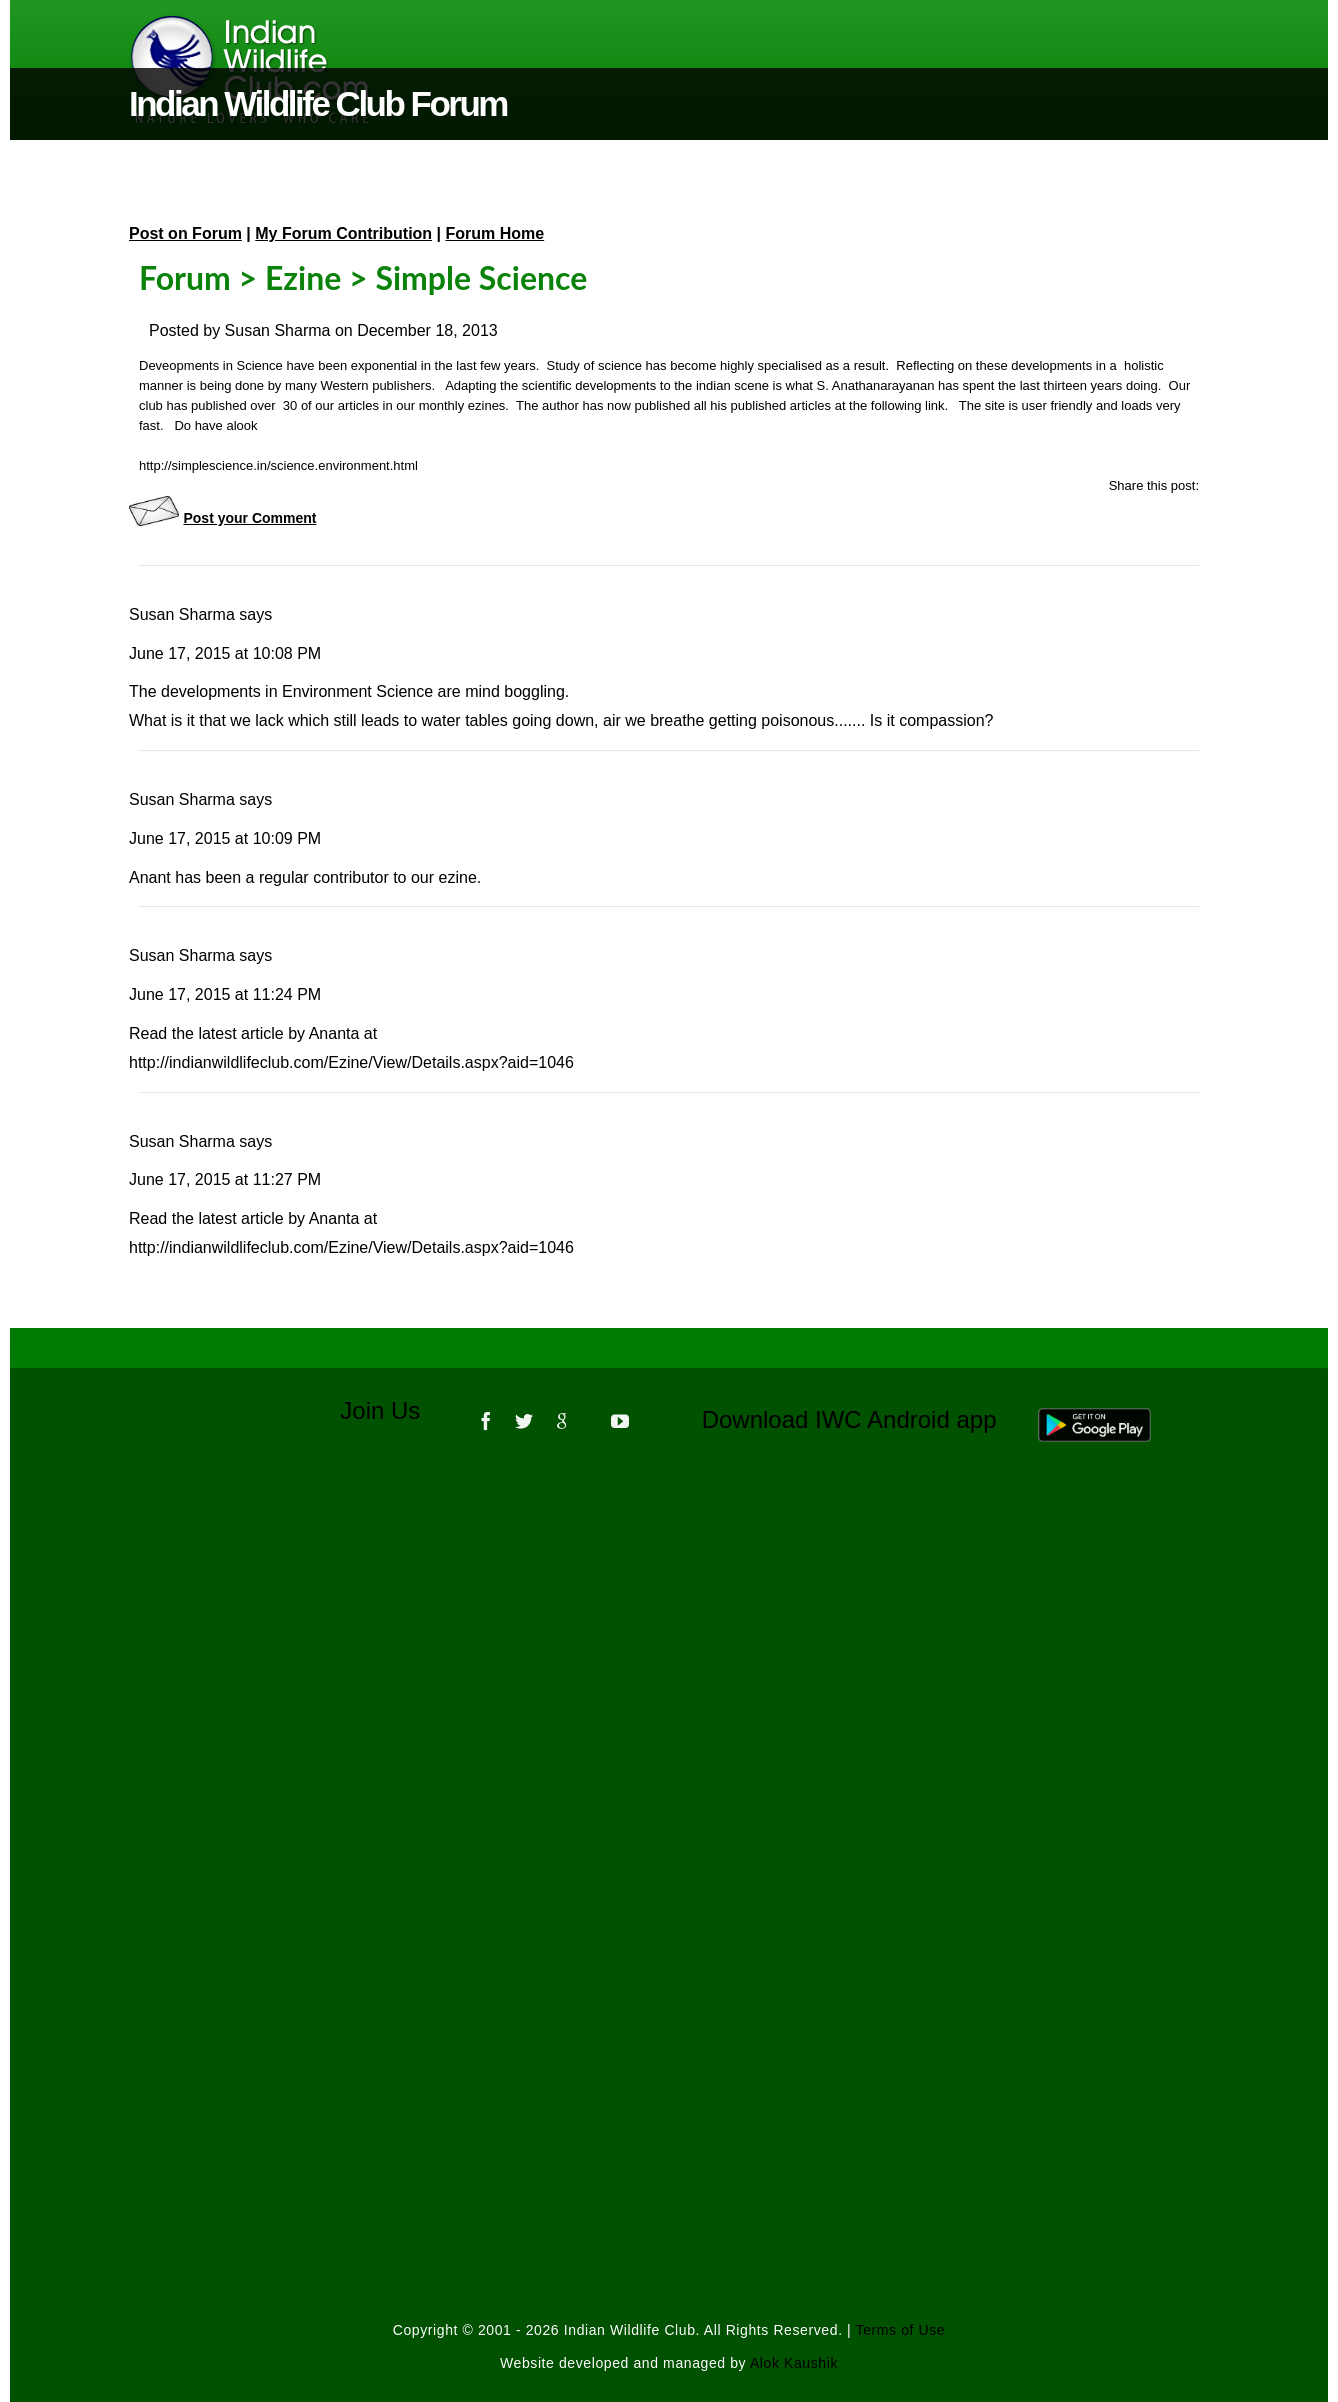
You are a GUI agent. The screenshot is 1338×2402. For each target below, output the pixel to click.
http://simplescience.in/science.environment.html (278, 465)
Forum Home (495, 233)
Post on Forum (185, 233)
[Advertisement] (669, 1728)
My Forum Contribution (343, 233)
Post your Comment (249, 518)
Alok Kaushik (794, 2363)
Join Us (393, 1410)
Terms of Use (901, 2330)
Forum (185, 277)
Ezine (303, 277)
